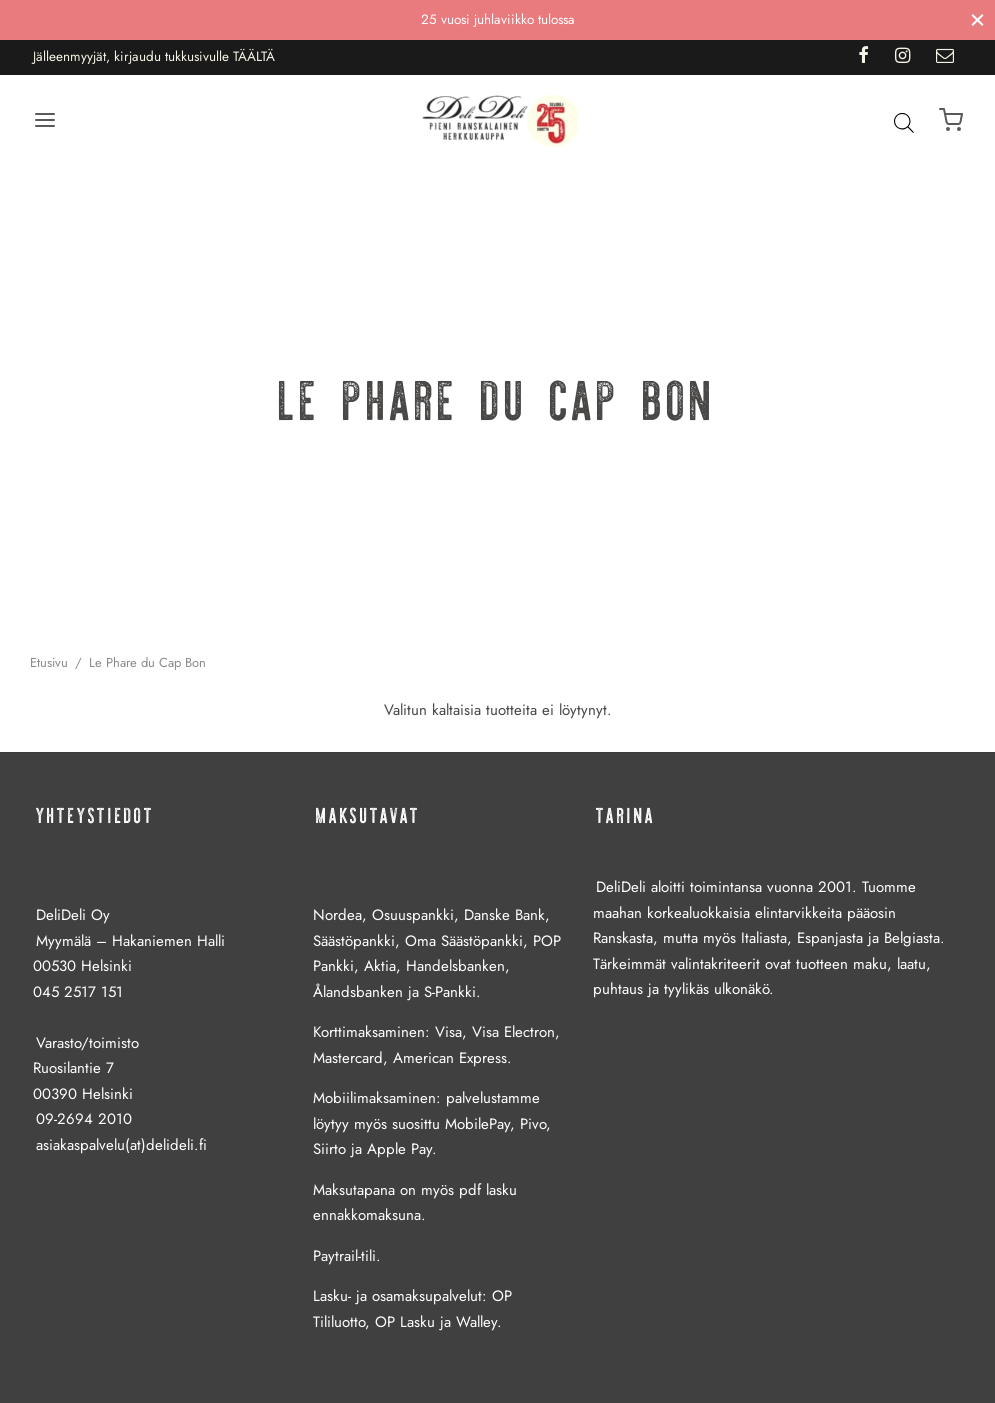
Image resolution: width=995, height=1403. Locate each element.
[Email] (945, 57)
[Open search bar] (904, 122)
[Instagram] (902, 57)
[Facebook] (863, 57)
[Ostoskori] (951, 120)
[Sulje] (977, 19)
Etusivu (49, 662)
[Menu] (45, 120)
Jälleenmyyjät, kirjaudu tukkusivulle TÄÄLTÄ (154, 56)
